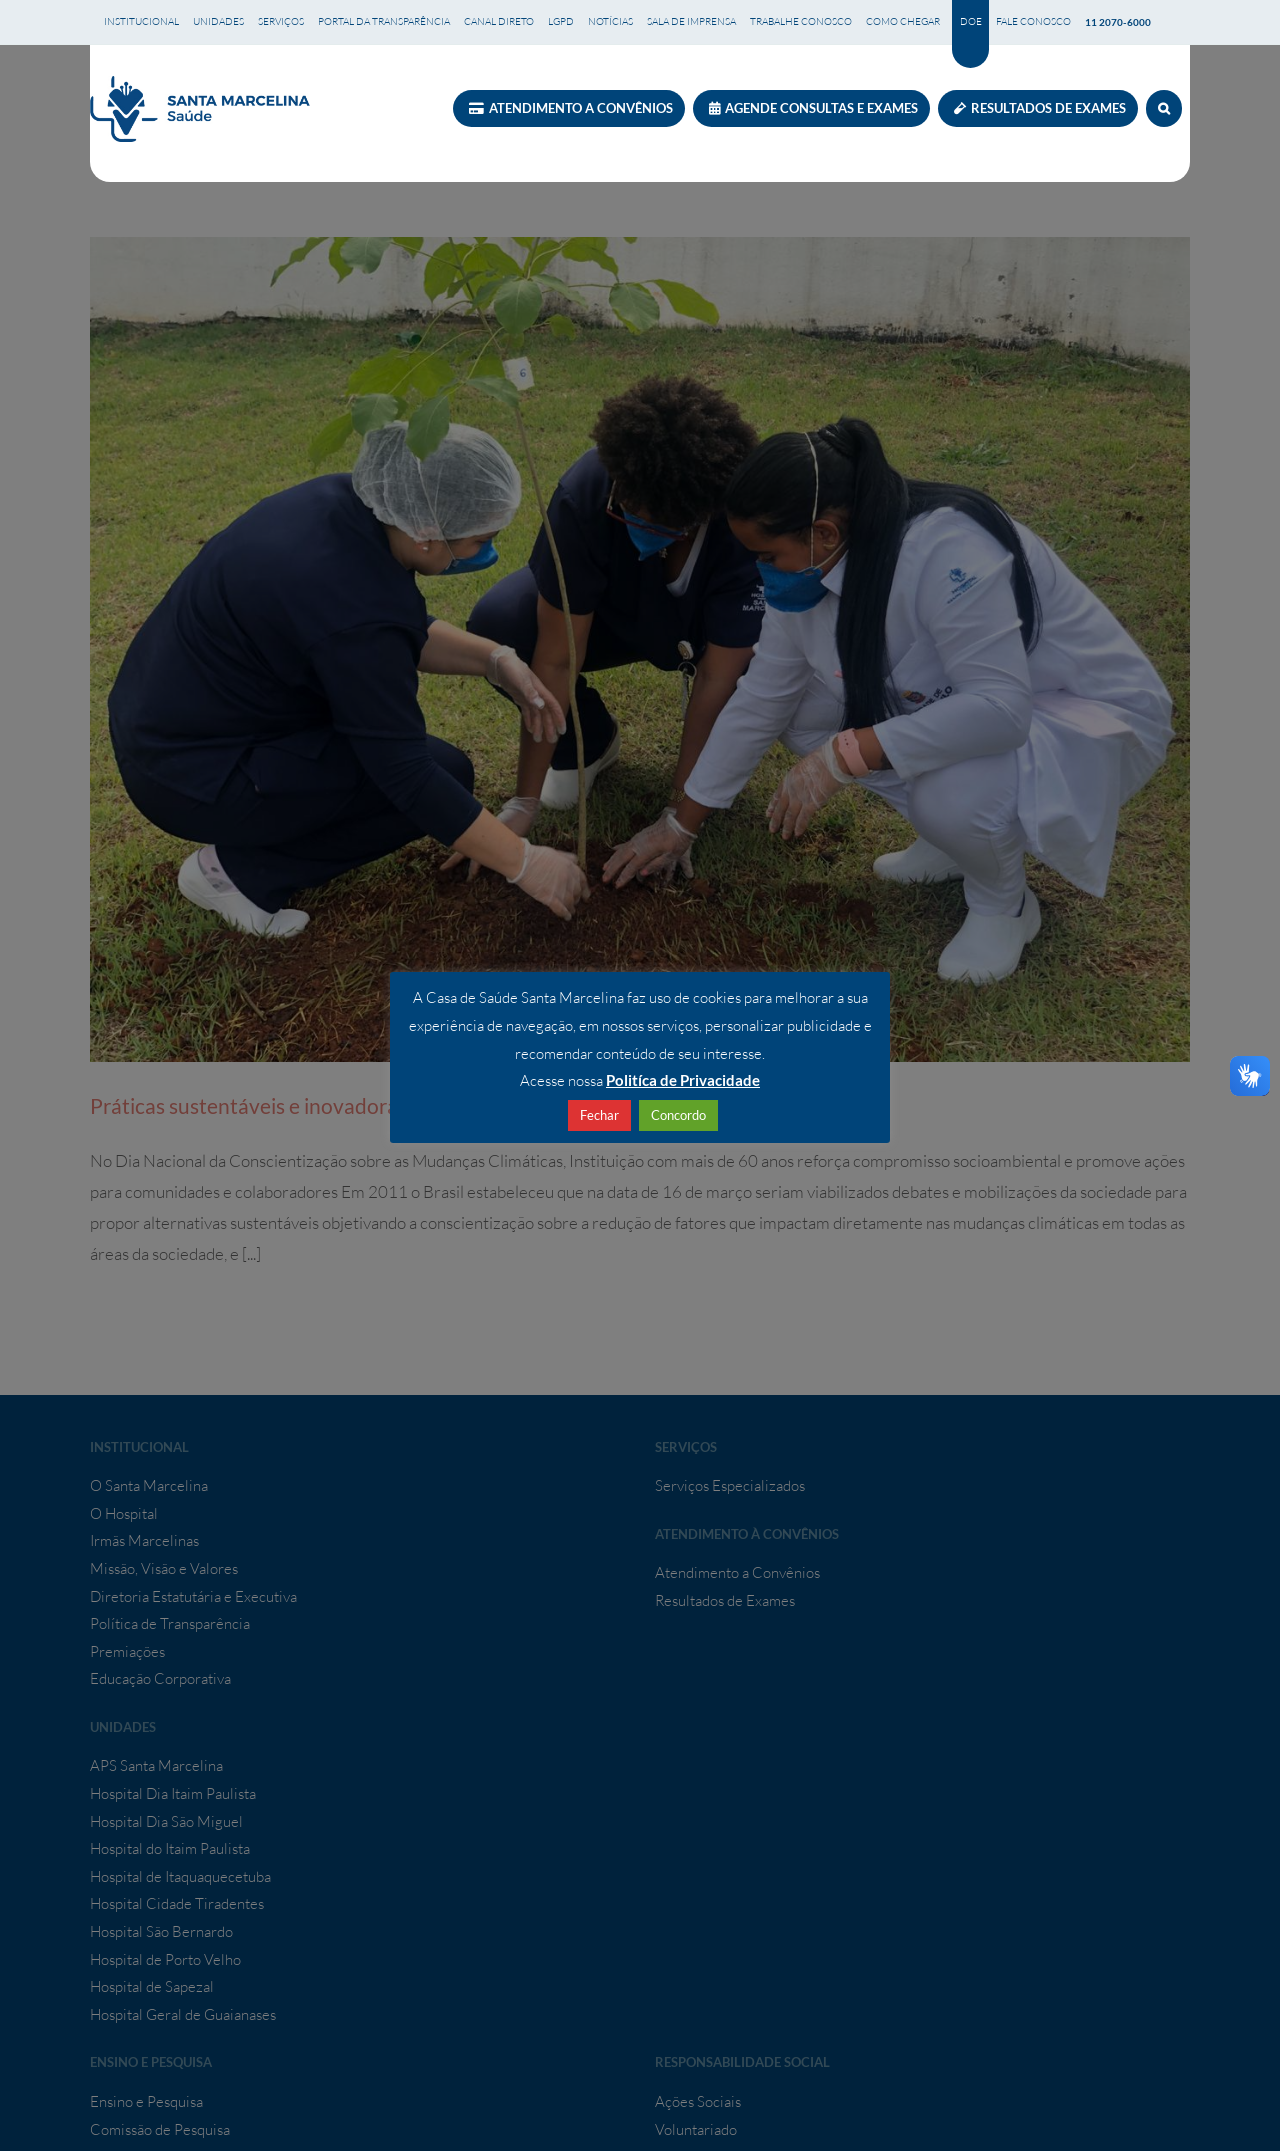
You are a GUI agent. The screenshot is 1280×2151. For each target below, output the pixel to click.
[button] (1164, 108)
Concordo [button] (678, 1115)
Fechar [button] (599, 1115)
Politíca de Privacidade (683, 1080)
